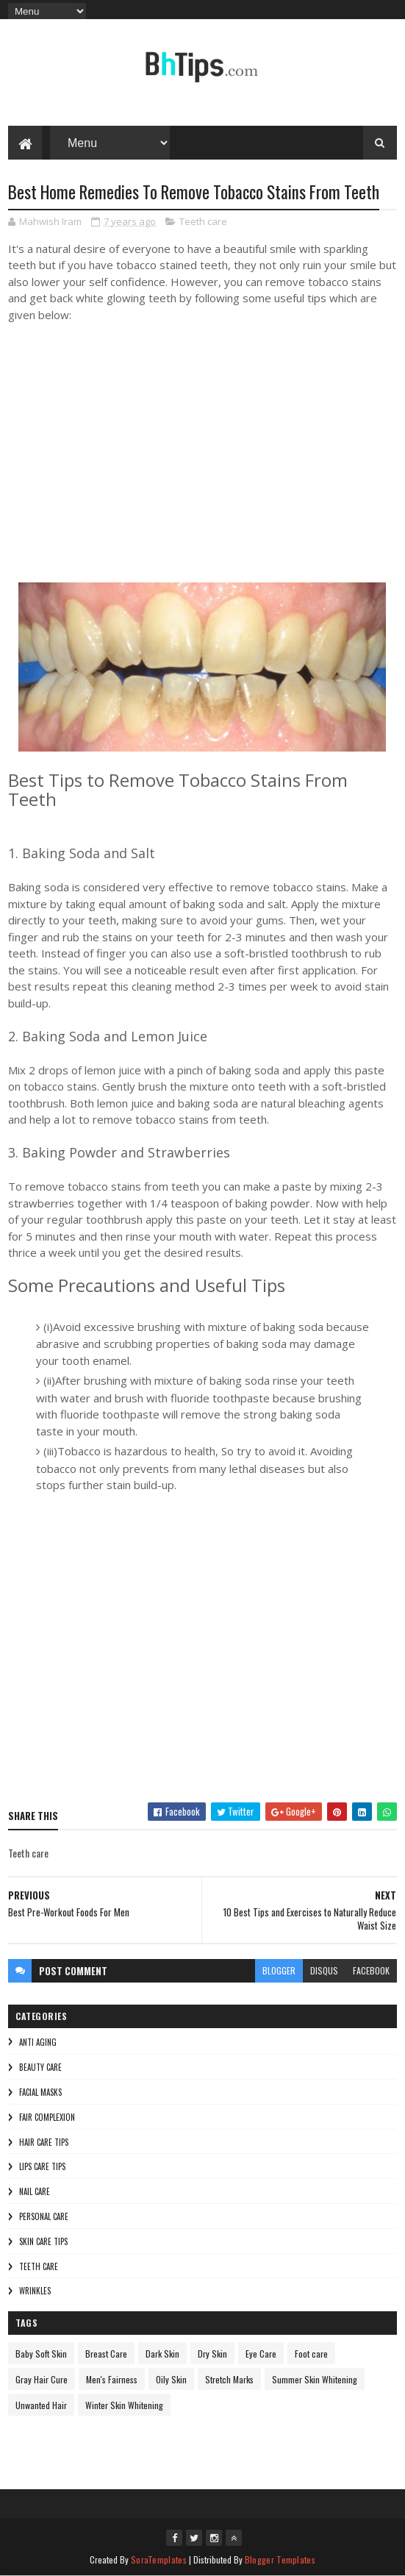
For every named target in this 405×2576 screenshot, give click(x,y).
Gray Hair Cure (41, 2379)
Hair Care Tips (43, 2142)
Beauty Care (40, 2067)
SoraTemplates (159, 2559)
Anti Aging (38, 2042)
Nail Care (34, 2191)
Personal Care (43, 2216)
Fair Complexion (47, 2117)
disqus (324, 1970)
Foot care (311, 2353)
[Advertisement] (202, 1652)
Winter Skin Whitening (124, 2405)
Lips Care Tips (42, 2166)
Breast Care (106, 2353)
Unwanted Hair (41, 2405)
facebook (371, 1970)
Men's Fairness (111, 2379)
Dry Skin (212, 2353)
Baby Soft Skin (41, 2353)
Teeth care (203, 221)
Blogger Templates (280, 2559)
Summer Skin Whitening (314, 2379)
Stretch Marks (229, 2379)
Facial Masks (40, 2092)
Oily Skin (171, 2379)
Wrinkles (35, 2291)
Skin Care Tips (43, 2241)
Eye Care (260, 2353)
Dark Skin (162, 2353)
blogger (278, 1970)
